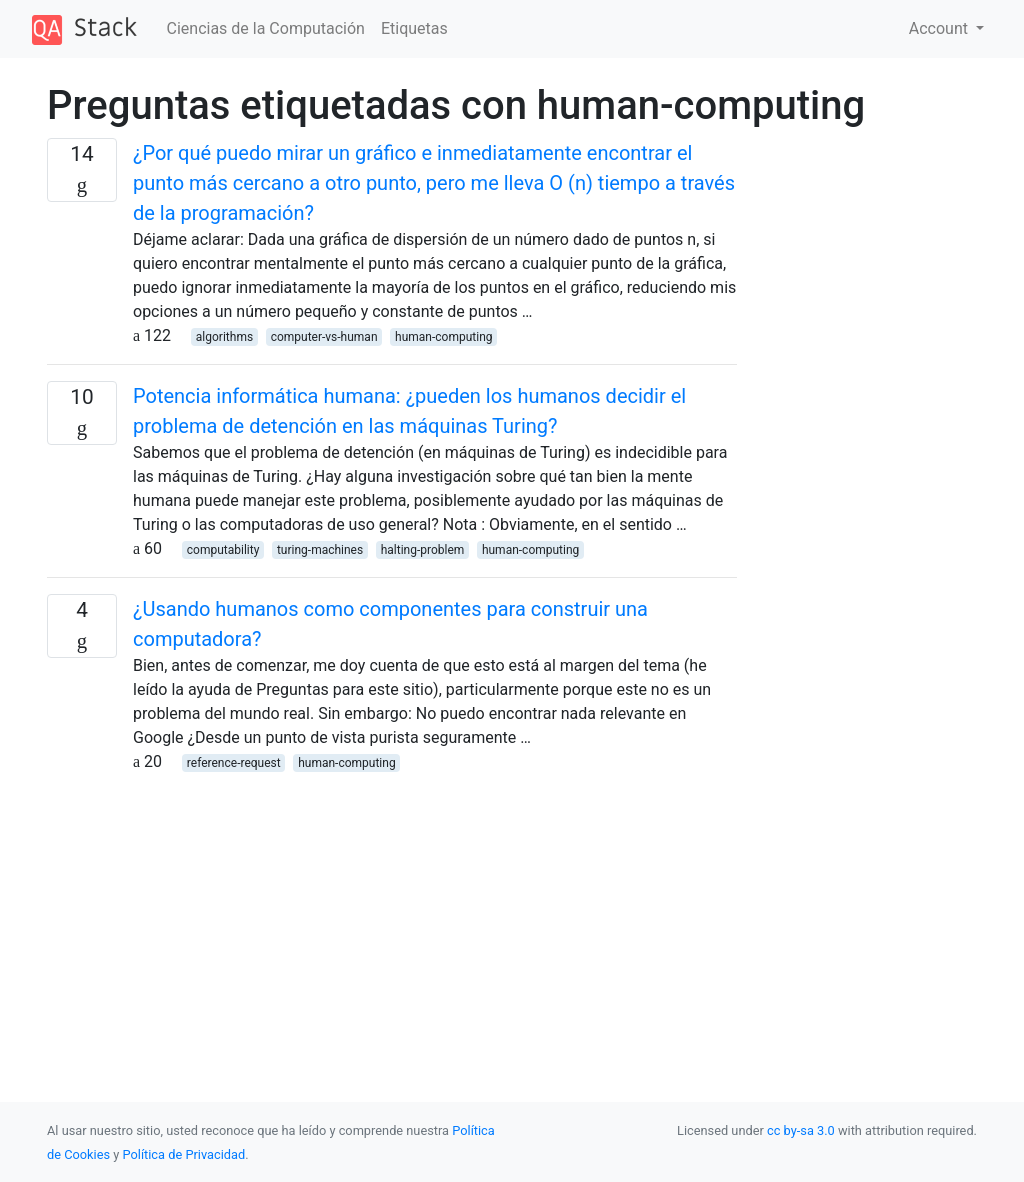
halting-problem (423, 550)
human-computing (443, 337)
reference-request (234, 763)
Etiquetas (414, 28)
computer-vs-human (324, 337)
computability (223, 550)
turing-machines (320, 550)
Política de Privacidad (184, 1154)
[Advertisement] (392, 914)
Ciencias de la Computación (266, 28)
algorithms (224, 337)
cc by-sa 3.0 (801, 1130)
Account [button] (940, 28)
